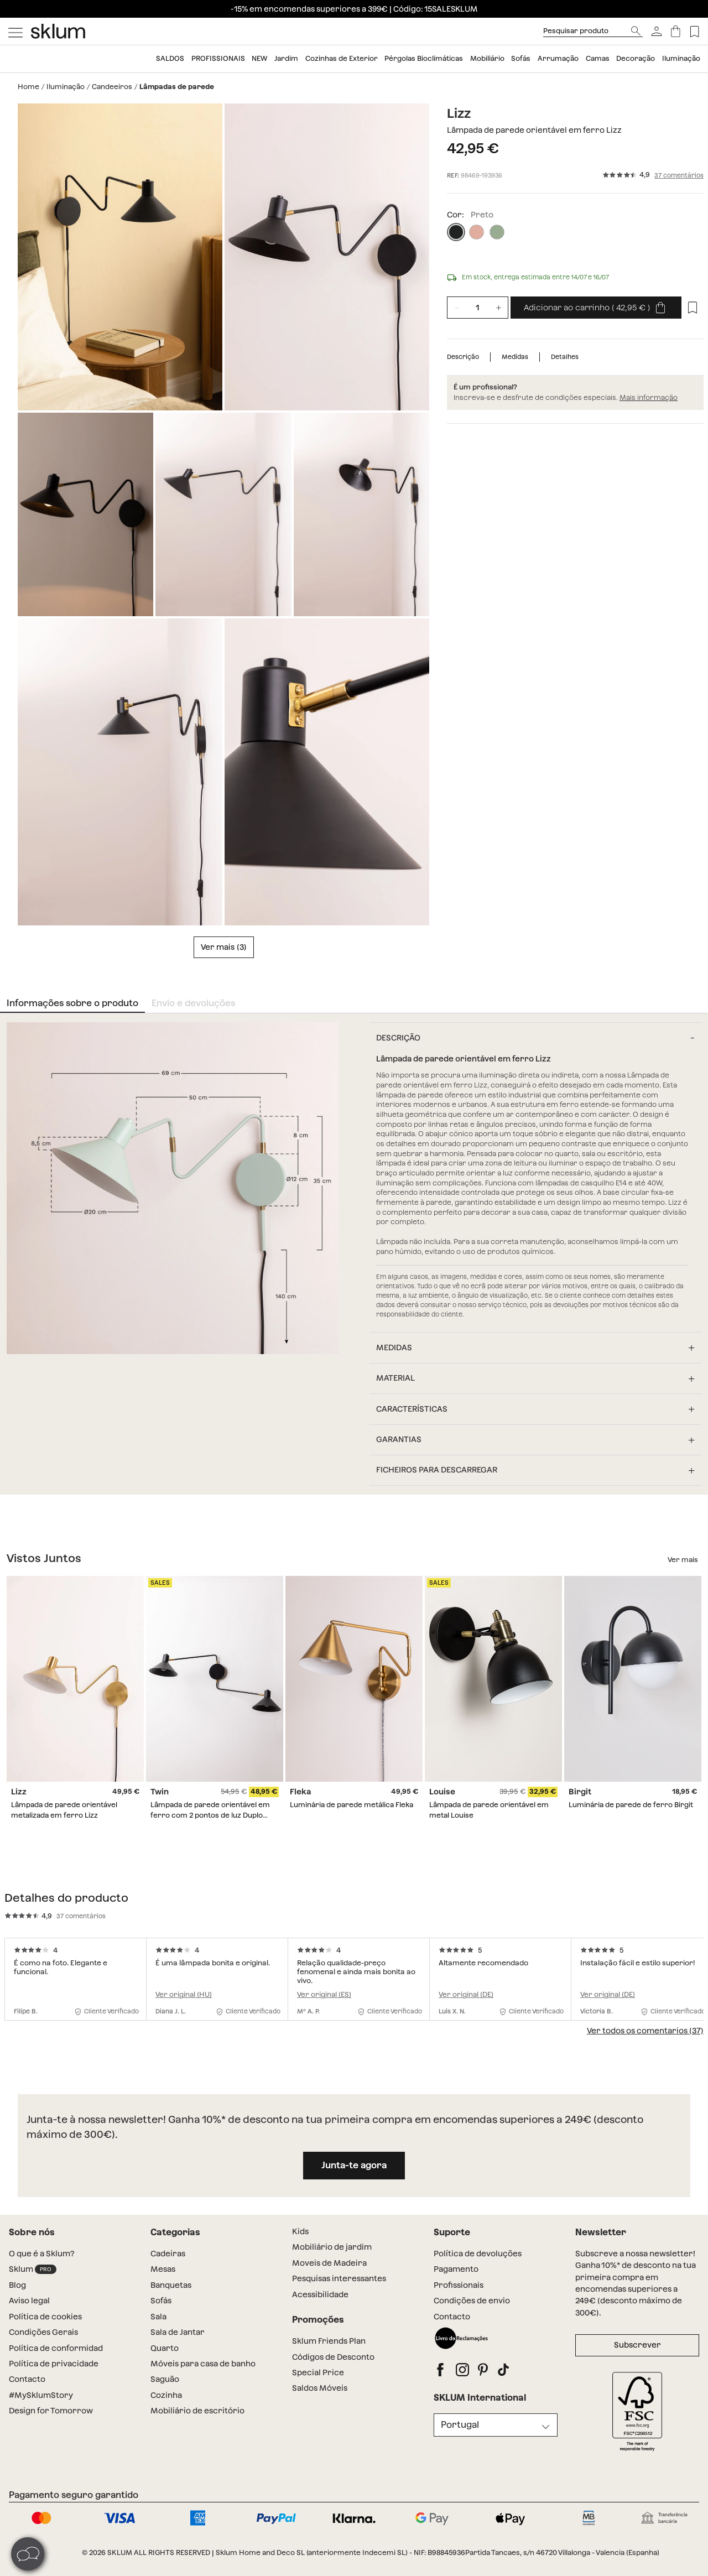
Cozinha (166, 2395)
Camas (598, 58)
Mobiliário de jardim (332, 2246)
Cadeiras (167, 2253)
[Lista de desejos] (692, 307)
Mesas (162, 2269)
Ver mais (218, 947)
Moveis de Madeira (329, 2262)
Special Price (318, 2372)
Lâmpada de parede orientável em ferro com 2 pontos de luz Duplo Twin (210, 1815)
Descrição (463, 357)
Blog (17, 2285)
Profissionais (218, 58)
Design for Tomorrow (51, 2410)
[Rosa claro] (476, 232)
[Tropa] (497, 232)
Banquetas (170, 2285)
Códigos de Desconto (333, 2357)
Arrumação (558, 58)
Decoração (635, 58)
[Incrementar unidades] (498, 307)
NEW (259, 58)
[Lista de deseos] (694, 31)
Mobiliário (487, 58)
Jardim (286, 58)
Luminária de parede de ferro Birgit (631, 1804)
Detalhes (565, 357)
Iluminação (681, 58)
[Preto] (456, 232)
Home (28, 86)
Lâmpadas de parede (176, 86)
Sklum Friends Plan (329, 2340)
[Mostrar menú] (15, 31)
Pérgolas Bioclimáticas (423, 58)
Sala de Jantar (177, 2332)
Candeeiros (112, 86)
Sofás (520, 58)
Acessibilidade (320, 2294)
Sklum (32, 2269)
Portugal (460, 2424)
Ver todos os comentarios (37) (645, 2030)
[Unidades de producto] (477, 307)
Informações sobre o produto (72, 1003)
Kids (300, 2231)
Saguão (164, 2379)
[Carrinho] (675, 31)
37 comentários (679, 176)
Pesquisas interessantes (339, 2278)
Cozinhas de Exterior (341, 58)
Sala (158, 2316)
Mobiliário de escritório (197, 2410)
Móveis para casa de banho (203, 2363)
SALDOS (170, 58)
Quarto (164, 2348)
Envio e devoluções (193, 1003)
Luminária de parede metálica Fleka (351, 1804)
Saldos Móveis (319, 2388)
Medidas (515, 357)
